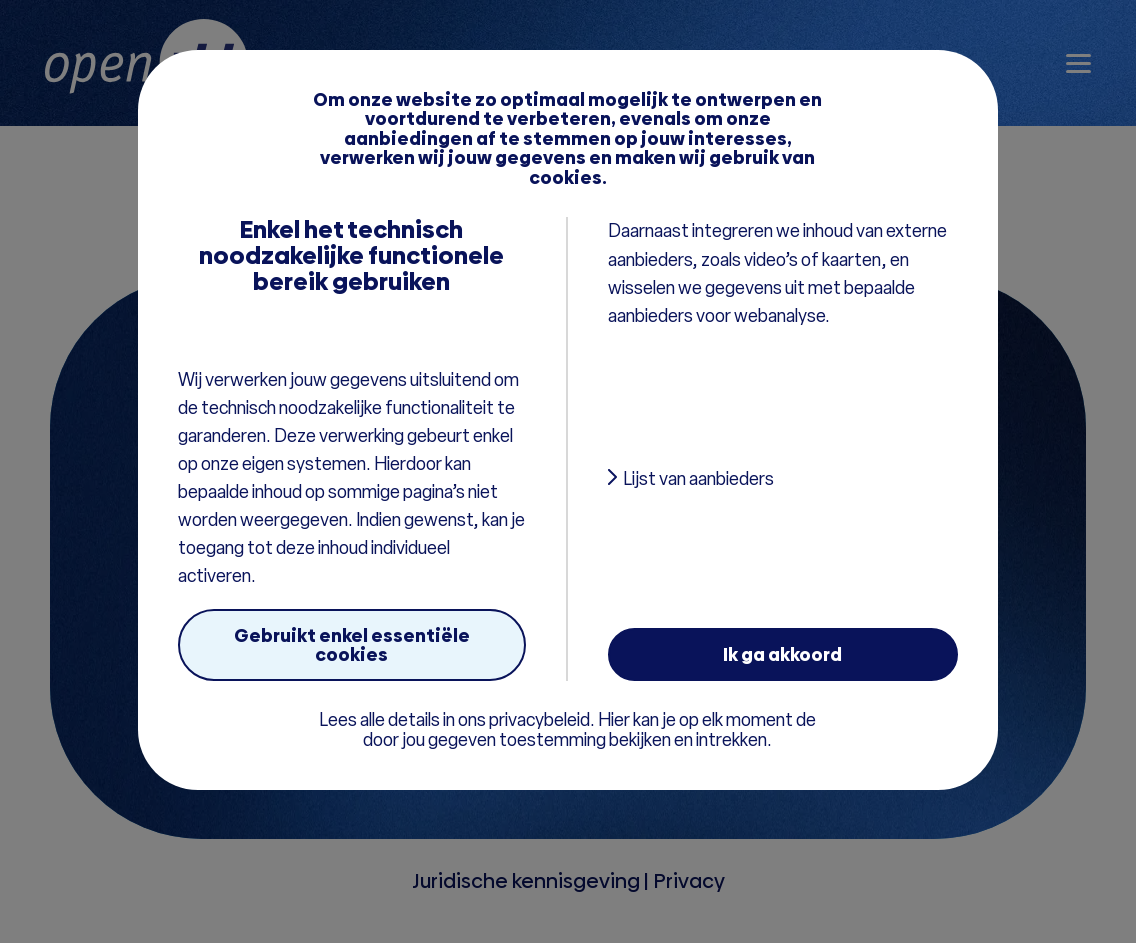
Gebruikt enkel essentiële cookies (352, 645)
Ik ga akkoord (782, 654)
